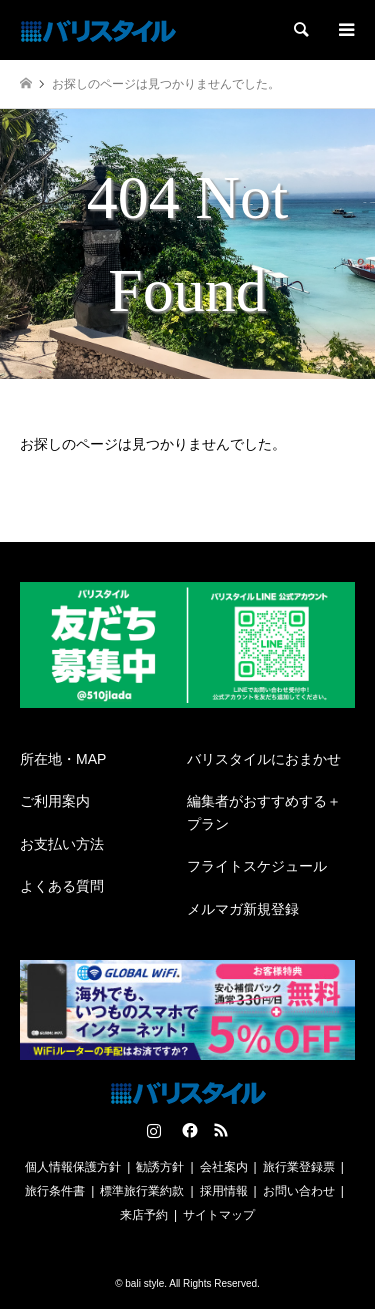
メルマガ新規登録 (243, 909)
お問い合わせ (299, 1191)
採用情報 (224, 1191)
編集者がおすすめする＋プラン (264, 812)
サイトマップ (219, 1215)
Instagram (154, 1130)
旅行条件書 (55, 1191)
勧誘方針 (160, 1167)
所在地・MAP (63, 759)
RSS (221, 1130)
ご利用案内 (55, 801)
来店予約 (144, 1215)
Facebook (188, 1130)
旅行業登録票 (299, 1167)
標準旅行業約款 (142, 1191)
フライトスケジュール (257, 866)
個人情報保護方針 (73, 1167)
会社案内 (224, 1167)
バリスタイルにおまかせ (264, 759)
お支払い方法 (62, 844)
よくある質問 (62, 886)
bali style (144, 1283)
